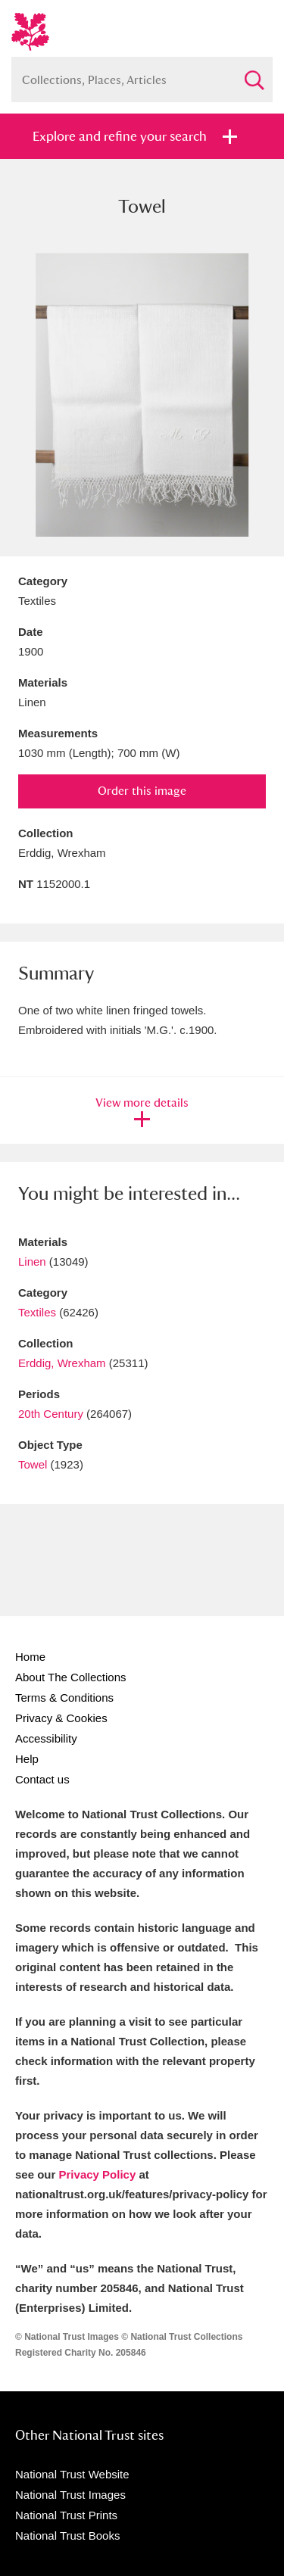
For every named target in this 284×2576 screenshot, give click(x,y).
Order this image (142, 790)
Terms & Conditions (64, 1697)
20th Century (50, 1413)
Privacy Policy (97, 2174)
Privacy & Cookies (61, 1718)
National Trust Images (70, 2494)
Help (27, 1758)
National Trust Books (67, 2535)
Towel (32, 1464)
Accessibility (46, 1738)
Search (254, 74)
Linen (32, 1261)
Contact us (42, 1779)
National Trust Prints (66, 2515)
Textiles (37, 1312)
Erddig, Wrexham (62, 1363)
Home (30, 1656)
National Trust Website (72, 2474)
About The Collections (70, 1677)
